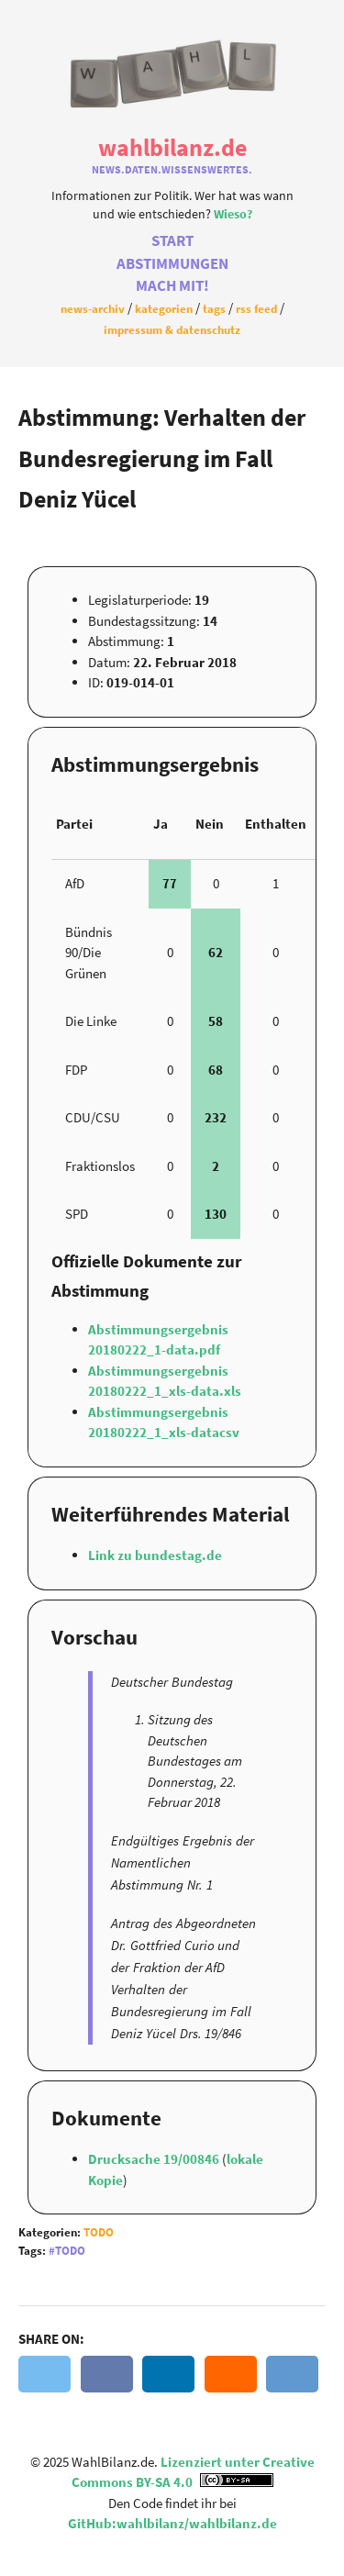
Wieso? (233, 214)
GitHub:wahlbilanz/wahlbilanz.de (172, 2523)
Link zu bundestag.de (155, 1555)
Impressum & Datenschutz (172, 329)
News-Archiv (93, 308)
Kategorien (164, 308)
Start (172, 241)
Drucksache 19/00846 (155, 2159)
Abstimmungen (172, 263)
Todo (98, 2232)
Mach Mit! (172, 286)
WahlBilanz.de (172, 147)
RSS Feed (256, 308)
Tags (214, 308)
